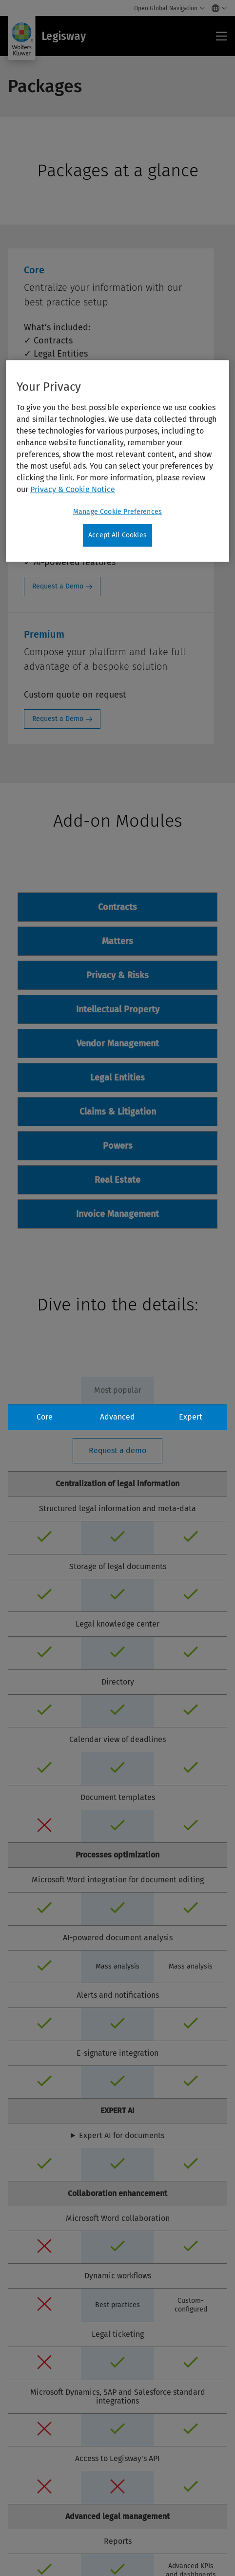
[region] (117, 461)
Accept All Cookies (117, 535)
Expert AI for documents (121, 2135)
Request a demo (117, 1450)
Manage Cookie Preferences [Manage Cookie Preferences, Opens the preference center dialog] (117, 512)
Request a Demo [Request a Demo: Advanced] (57, 586)
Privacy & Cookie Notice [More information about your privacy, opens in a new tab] (72, 489)
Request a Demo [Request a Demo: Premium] (57, 719)
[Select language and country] (216, 8)
